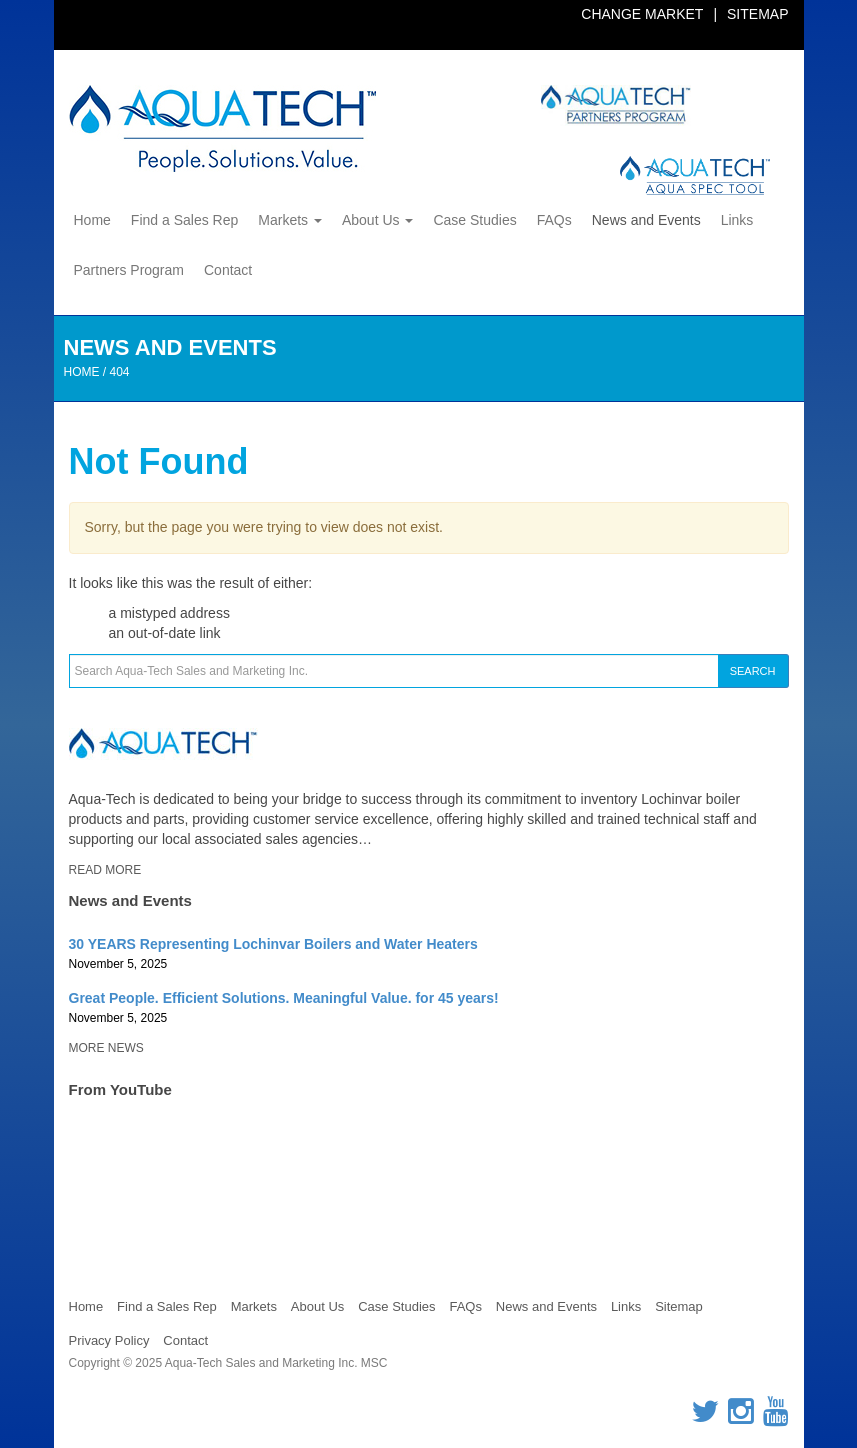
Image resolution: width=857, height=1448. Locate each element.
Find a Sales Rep (184, 220)
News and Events (646, 220)
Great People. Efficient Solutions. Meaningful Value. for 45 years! (284, 998)
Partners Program (129, 270)
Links (737, 220)
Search (753, 671)
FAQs (554, 220)
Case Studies (474, 220)
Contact (228, 270)
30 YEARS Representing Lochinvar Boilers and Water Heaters (273, 944)
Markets (290, 220)
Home (92, 220)
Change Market (642, 14)
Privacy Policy (109, 1340)
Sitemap (757, 14)
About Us (377, 220)
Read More (105, 870)
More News (106, 1048)
